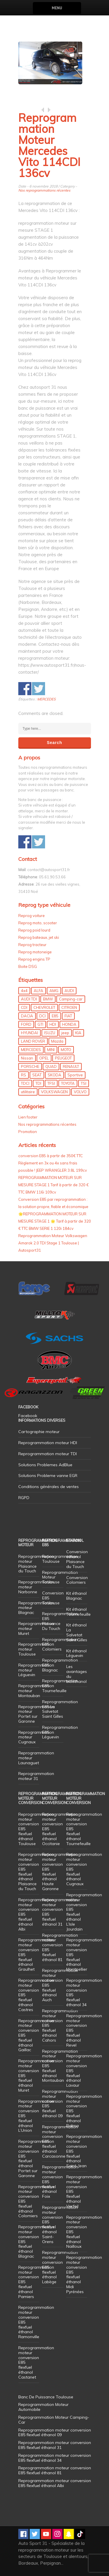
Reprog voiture (31, 915)
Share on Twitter (38, 688)
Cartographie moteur (39, 1431)
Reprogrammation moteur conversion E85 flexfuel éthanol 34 (84, 1992)
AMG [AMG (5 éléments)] (53, 990)
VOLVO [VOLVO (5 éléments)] (80, 1091)
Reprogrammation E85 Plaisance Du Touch (60, 1621)
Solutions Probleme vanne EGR (47, 1475)
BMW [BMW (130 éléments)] (48, 999)
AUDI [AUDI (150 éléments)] (69, 990)
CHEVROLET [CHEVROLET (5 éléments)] (44, 1007)
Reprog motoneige (35, 952)
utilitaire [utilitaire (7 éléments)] (28, 1091)
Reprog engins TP (34, 959)
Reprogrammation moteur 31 (36, 1776)
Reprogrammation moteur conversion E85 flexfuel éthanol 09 (60, 2103)
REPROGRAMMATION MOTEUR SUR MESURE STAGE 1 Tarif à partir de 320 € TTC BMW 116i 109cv (53, 1184)
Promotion (27, 1131)
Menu (57, 8)
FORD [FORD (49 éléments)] (26, 1024)
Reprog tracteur (32, 944)
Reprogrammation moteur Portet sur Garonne (36, 1714)
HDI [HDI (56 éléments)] (52, 1024)
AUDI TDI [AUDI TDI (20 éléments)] (29, 999)
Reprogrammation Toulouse (60, 1559)
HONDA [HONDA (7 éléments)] (69, 1024)
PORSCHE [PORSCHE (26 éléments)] (30, 1066)
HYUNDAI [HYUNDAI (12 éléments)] (29, 1032)
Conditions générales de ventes (48, 1486)
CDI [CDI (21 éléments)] (24, 1007)
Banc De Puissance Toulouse (45, 2397)
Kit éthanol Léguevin (76, 1653)
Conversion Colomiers (77, 1580)
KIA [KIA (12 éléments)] (78, 1032)
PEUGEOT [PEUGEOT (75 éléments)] (63, 1058)
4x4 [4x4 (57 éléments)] (24, 990)
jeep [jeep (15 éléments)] (65, 1032)
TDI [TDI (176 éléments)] (38, 1083)
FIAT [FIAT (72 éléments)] (68, 1016)
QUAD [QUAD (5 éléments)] (51, 1066)
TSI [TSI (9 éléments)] (83, 1083)
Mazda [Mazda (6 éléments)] (57, 1041)
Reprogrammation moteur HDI (47, 1442)
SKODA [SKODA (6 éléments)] (54, 1075)
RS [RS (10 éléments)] (23, 1075)
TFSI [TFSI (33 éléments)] (51, 1083)
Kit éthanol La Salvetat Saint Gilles (76, 1632)
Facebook (27, 1415)
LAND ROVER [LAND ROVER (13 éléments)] (33, 1041)
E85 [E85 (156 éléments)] (55, 1016)
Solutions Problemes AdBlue (45, 1464)
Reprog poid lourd (34, 930)
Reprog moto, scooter (37, 922)
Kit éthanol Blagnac (76, 1596)
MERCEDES (46, 699)
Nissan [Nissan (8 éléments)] (27, 1058)
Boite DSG (27, 966)
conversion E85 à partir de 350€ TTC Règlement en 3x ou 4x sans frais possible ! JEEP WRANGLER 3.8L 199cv (52, 1163)
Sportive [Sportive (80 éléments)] (75, 1075)
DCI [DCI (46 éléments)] (42, 1016)
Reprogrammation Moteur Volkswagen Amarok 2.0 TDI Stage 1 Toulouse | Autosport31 (52, 1243)
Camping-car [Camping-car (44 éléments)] (71, 999)
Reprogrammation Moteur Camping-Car (53, 2420)
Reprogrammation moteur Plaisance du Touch (36, 1564)
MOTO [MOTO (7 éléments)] (66, 1049)
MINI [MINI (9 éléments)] (51, 1049)
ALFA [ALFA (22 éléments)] (38, 990)
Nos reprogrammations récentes (44, 190)
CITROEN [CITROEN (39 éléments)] (69, 1007)
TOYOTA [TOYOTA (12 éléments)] (68, 1083)
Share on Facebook (24, 688)
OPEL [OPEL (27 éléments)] (44, 1058)
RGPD (23, 1497)
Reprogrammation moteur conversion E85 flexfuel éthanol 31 (60, 1912)
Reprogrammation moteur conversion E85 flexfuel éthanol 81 (60, 1947)
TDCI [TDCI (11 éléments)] (25, 1083)
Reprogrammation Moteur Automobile (43, 2407)
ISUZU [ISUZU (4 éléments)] (49, 1032)
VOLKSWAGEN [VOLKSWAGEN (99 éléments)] (54, 1091)
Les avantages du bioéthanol (76, 1674)
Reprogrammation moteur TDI (47, 1453)
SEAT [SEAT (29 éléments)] (37, 1075)
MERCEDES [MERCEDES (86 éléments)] (31, 1049)
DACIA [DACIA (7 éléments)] (27, 1016)
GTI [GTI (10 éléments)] (40, 1024)
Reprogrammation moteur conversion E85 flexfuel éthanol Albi (54, 2483)
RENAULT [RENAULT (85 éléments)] (71, 1066)
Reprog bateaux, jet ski (38, 937)
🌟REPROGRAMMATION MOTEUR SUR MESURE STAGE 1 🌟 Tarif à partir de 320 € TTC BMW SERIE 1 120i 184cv (54, 1221)
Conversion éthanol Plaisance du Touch (77, 1559)
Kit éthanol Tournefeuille (78, 1612)
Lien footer (27, 1117)
